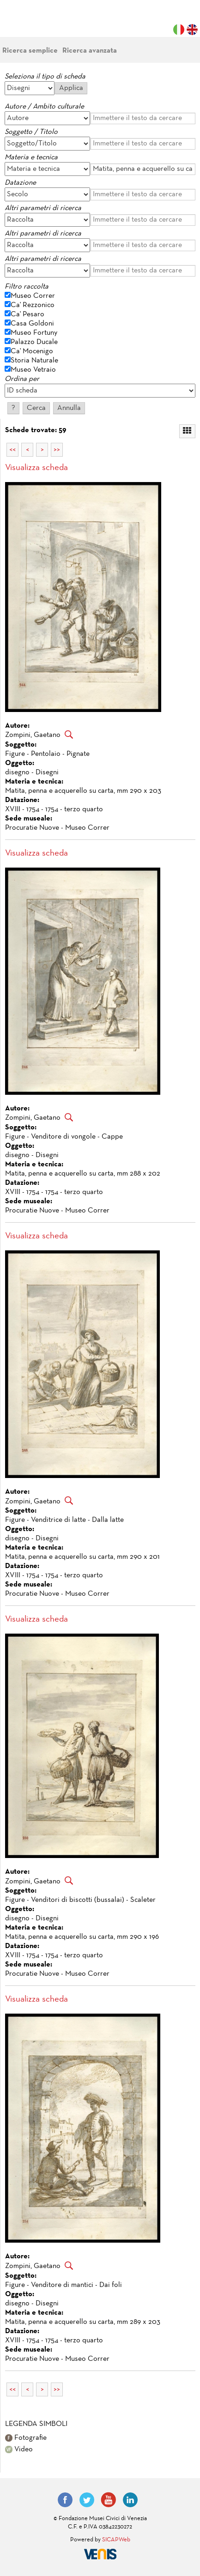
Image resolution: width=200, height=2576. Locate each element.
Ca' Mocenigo (32, 351)
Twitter (87, 2500)
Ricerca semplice (30, 51)
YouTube (108, 2500)
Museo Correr (33, 296)
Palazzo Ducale (34, 342)
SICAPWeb (116, 2540)
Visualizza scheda (36, 468)
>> (57, 450)
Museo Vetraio (33, 370)
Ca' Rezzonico (33, 305)
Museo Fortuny (34, 333)
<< (12, 450)
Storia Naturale (34, 360)
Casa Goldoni (32, 323)
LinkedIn (130, 2500)
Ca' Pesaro (27, 314)
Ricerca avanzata (89, 51)
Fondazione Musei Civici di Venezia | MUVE (42, 23)
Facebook (65, 2500)
